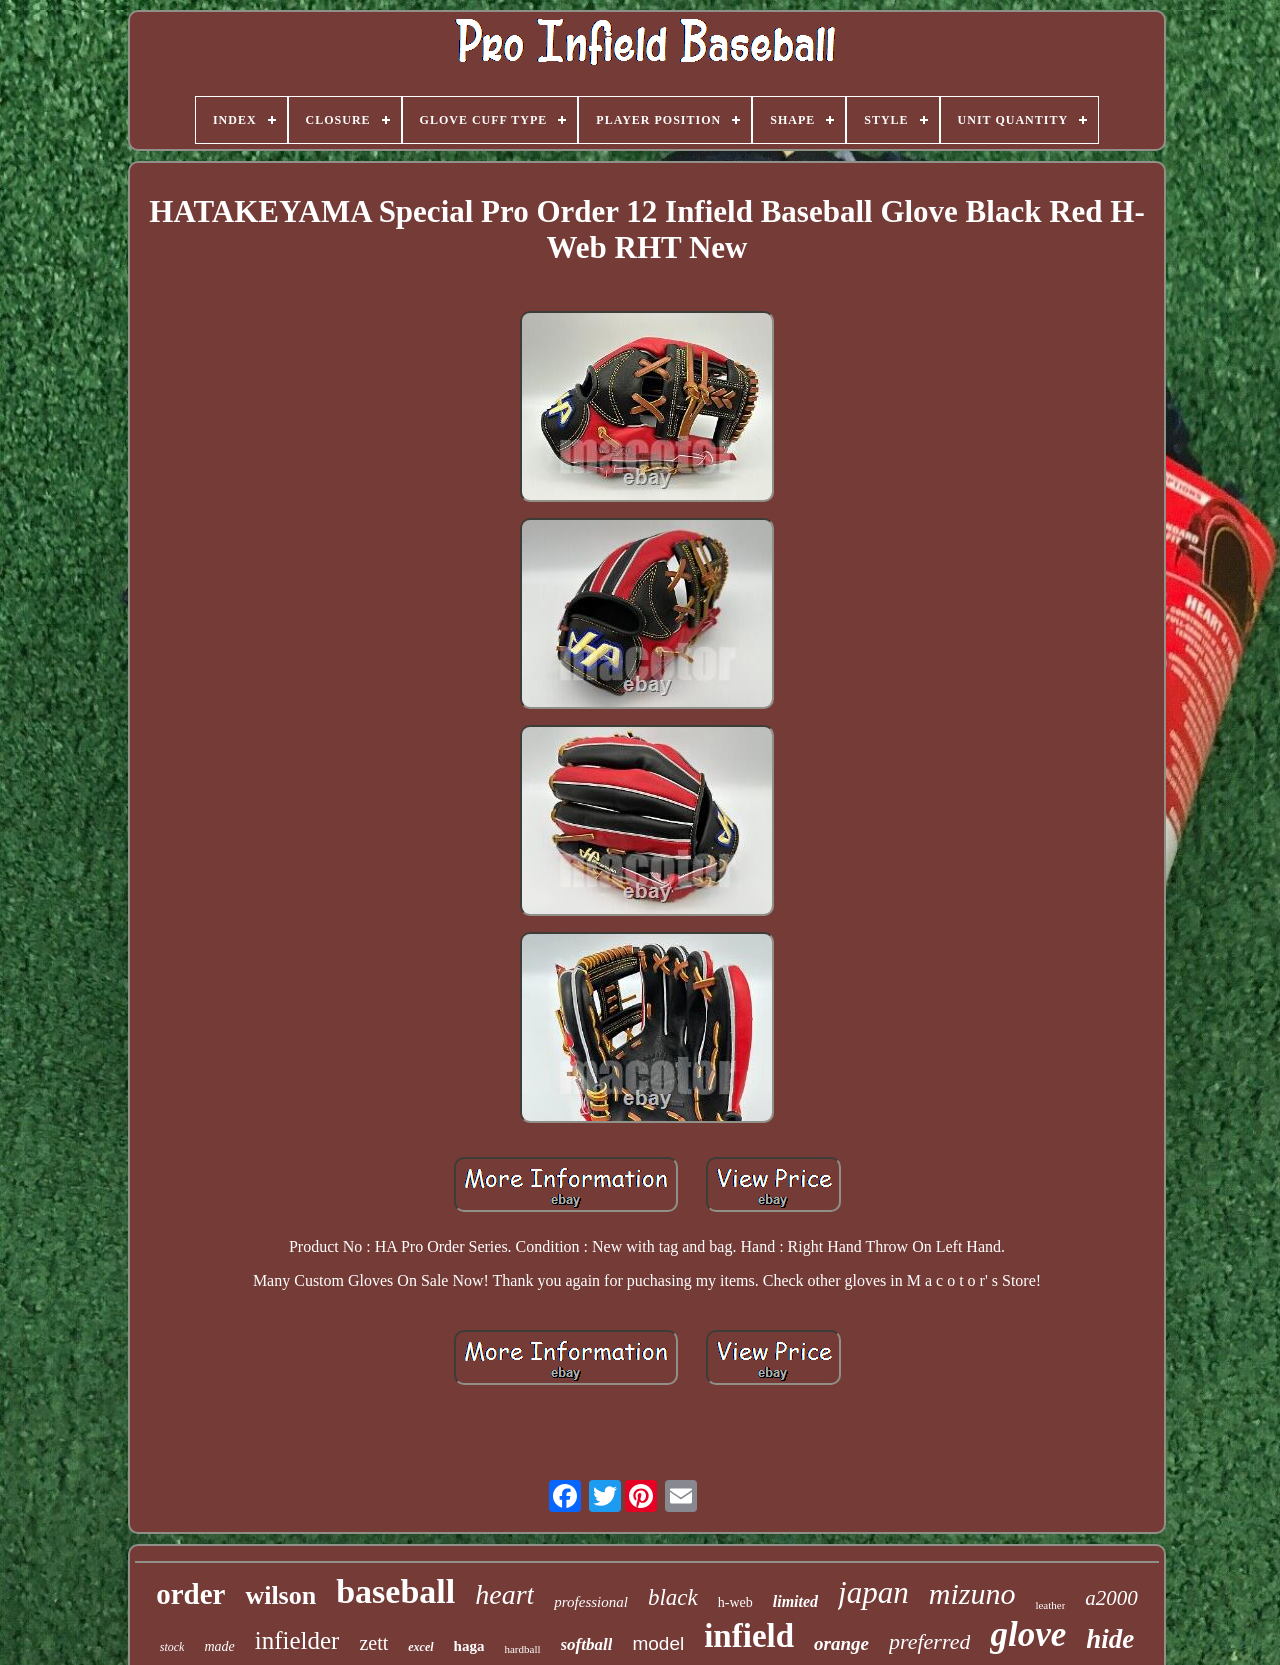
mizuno (972, 1593)
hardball (522, 1649)
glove (1028, 1634)
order (190, 1594)
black (673, 1597)
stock (172, 1647)
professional (591, 1602)
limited (795, 1601)
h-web (735, 1602)
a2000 (1111, 1598)
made (219, 1646)
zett (373, 1643)
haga (469, 1646)
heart (504, 1594)
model (658, 1643)
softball (587, 1644)
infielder (297, 1640)
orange (841, 1643)
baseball (395, 1591)
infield (749, 1636)
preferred (929, 1641)
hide (1110, 1639)
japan (873, 1592)
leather (1050, 1605)
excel (420, 1647)
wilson (280, 1595)
